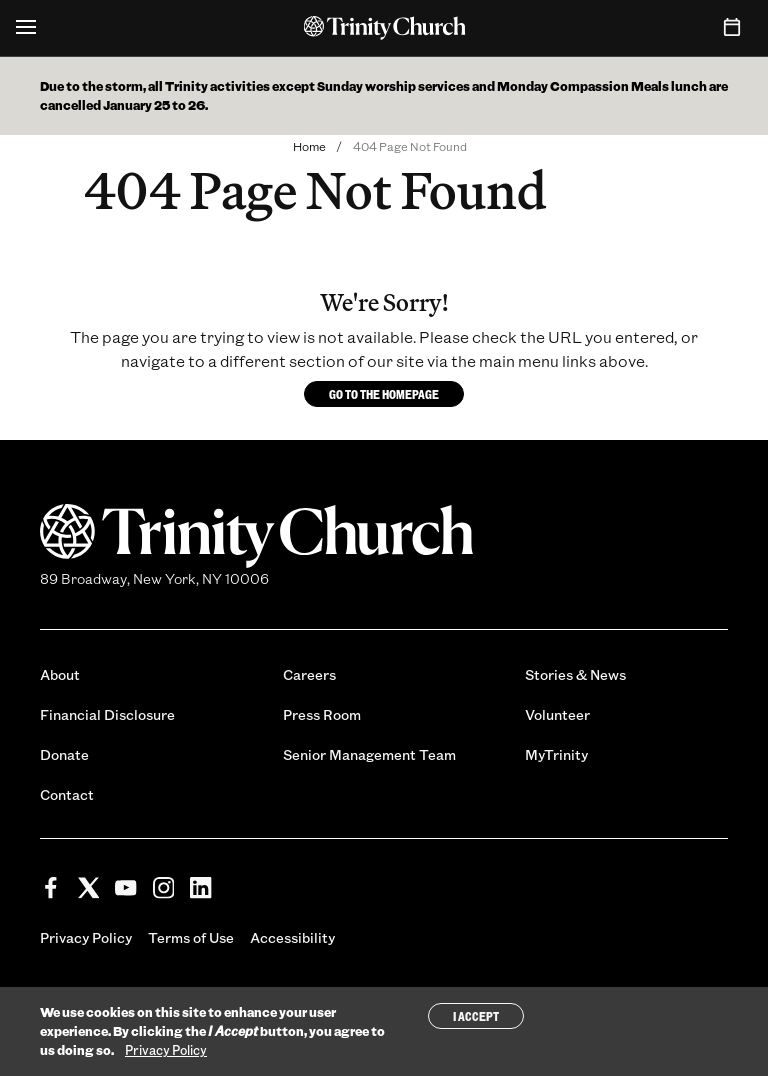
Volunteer (557, 714)
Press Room (322, 714)
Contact (67, 794)
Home (309, 146)
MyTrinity (556, 754)
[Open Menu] (26, 28)
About (60, 674)
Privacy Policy (86, 937)
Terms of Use (191, 937)
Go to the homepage (384, 394)
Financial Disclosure (107, 714)
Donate (64, 754)
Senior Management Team (369, 754)
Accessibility (292, 937)
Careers (309, 674)
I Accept (476, 1018)
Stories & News (575, 674)
